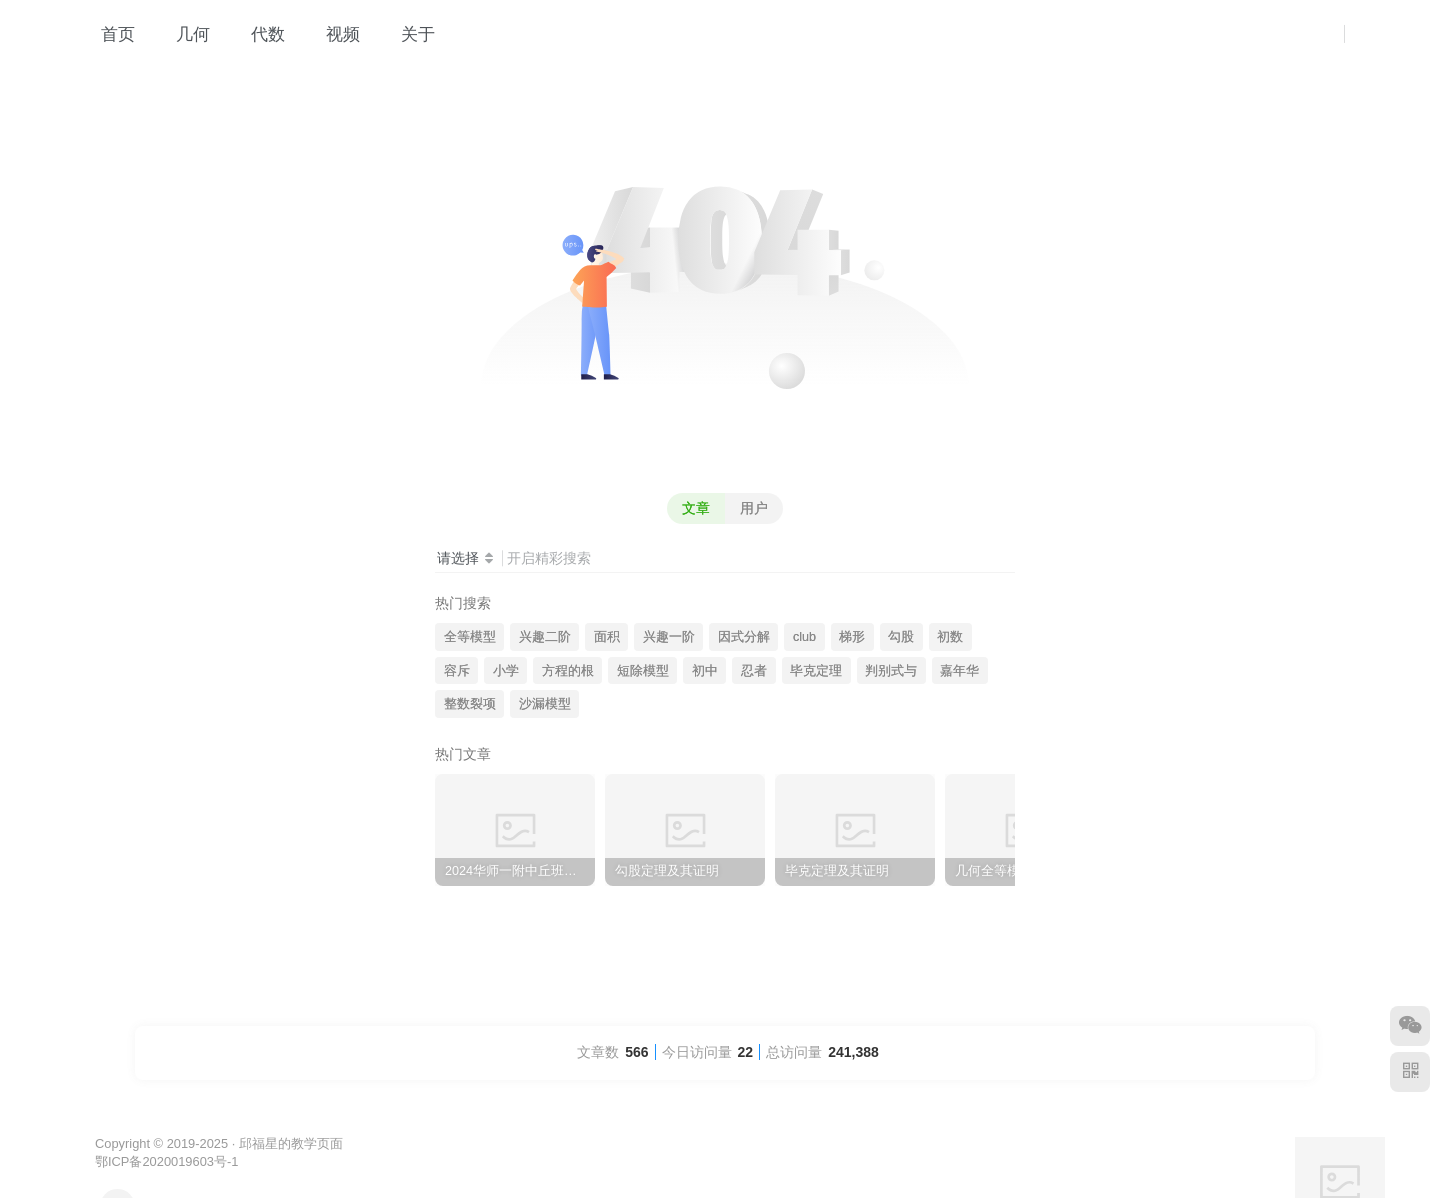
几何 (182, 34)
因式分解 (744, 637)
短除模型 (643, 671)
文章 (696, 508)
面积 (607, 637)
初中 (705, 671)
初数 (950, 637)
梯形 (852, 637)
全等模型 (470, 637)
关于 (407, 34)
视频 (332, 34)
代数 (257, 34)
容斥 (457, 671)
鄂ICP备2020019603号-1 (166, 1161)
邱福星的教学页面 (291, 1143)
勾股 (901, 637)
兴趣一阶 (669, 637)
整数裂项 (470, 704)
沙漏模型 (545, 704)
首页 (107, 34)
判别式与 (891, 671)
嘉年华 (959, 671)
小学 (506, 671)
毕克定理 (816, 671)
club (804, 637)
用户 (754, 508)
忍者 (754, 671)
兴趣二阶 (545, 637)
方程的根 (568, 671)
